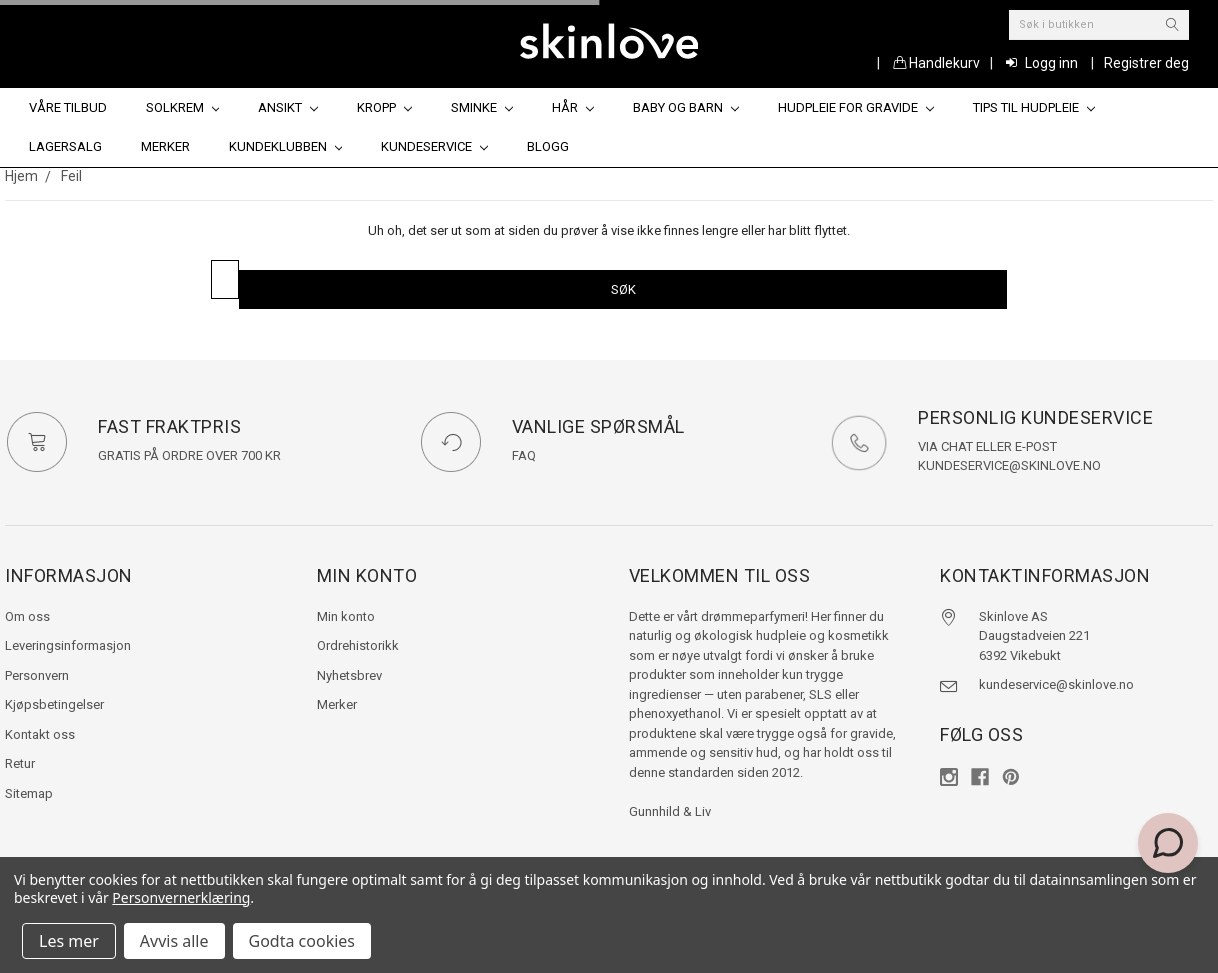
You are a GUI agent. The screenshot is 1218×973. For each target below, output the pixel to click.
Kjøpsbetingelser (54, 704)
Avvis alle (174, 941)
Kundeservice (434, 146)
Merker (165, 146)
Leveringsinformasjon (68, 645)
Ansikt (288, 107)
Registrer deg (1146, 63)
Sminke (482, 107)
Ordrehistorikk (358, 645)
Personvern (37, 675)
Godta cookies (302, 941)
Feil (71, 176)
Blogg (548, 146)
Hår (573, 107)
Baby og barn (686, 107)
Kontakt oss (40, 734)
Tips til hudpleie (1034, 107)
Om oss (27, 616)
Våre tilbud (68, 107)
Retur (20, 763)
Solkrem (183, 107)
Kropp (384, 107)
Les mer (69, 941)
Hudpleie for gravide (856, 107)
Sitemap (29, 793)
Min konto (346, 616)
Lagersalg (65, 146)
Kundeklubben (286, 146)
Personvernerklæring (181, 897)
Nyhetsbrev (349, 675)
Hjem (21, 176)
